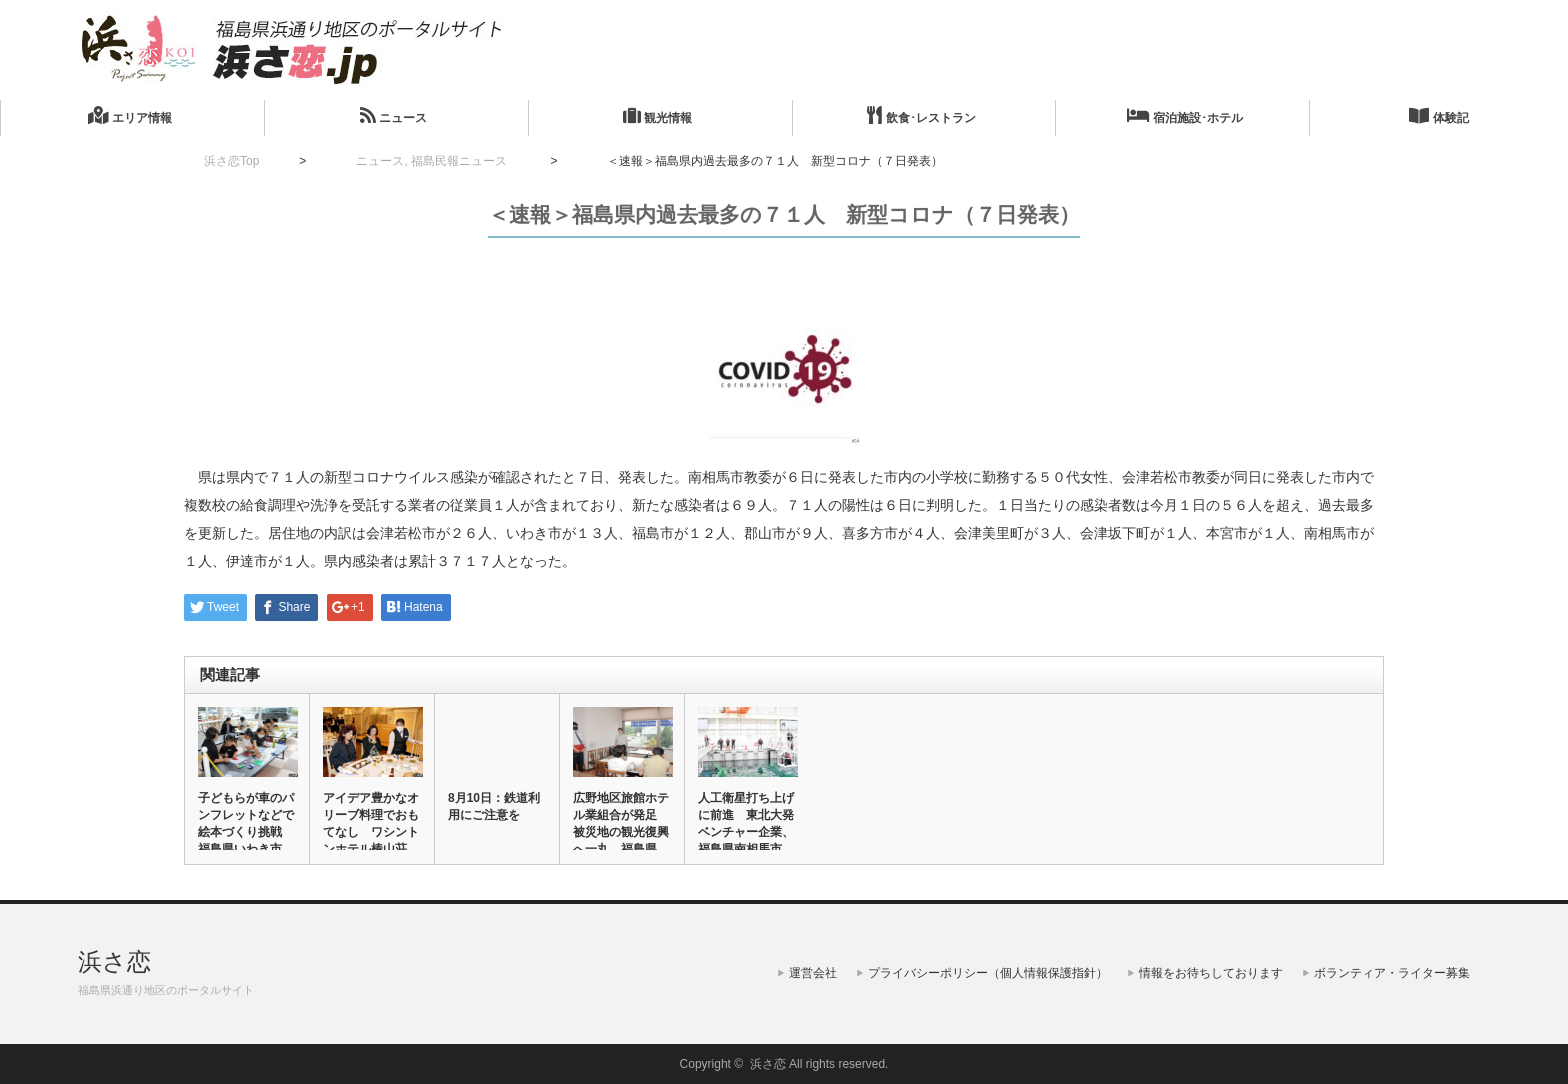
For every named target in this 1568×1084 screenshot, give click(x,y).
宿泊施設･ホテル (1185, 115)
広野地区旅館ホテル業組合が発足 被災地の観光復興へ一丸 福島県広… (621, 832)
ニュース (393, 115)
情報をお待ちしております (1211, 973)
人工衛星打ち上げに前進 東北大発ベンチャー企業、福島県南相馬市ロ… (746, 832)
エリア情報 (129, 115)
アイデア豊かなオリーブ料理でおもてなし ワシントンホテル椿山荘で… (371, 832)
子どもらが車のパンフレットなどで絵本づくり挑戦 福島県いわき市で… (246, 832)
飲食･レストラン (921, 115)
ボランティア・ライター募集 (1392, 973)
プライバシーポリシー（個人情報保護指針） (988, 973)
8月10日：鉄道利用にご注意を (494, 806)
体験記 (1438, 115)
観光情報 (657, 115)
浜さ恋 (114, 961)
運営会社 (813, 973)
